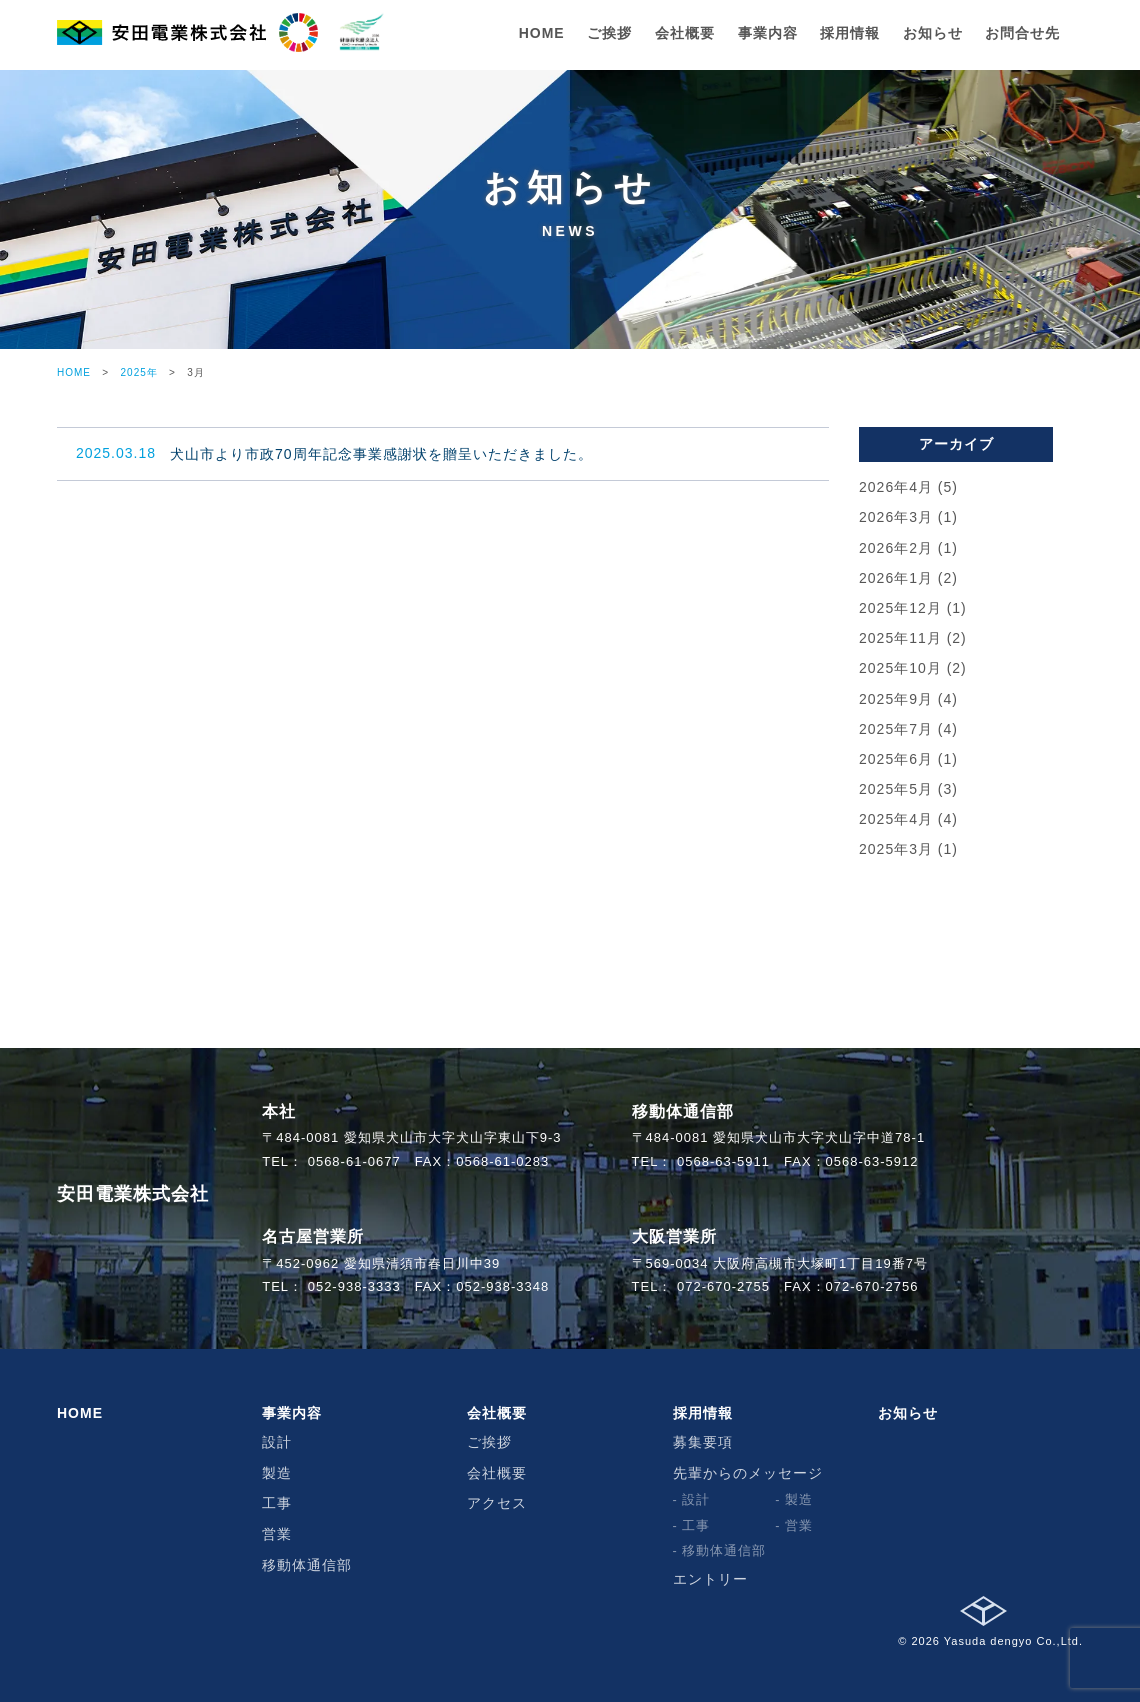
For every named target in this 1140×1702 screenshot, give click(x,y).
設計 (277, 1442)
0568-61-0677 (354, 1161)
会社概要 (685, 33)
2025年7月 (896, 729)
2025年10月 (900, 668)
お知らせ (933, 33)
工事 (277, 1503)
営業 (277, 1534)
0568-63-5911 (723, 1161)
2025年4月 (896, 819)
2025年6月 (896, 759)
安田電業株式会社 (133, 1194)
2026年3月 (896, 517)
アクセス (497, 1503)
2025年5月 (896, 789)
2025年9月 (896, 699)
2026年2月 (896, 548)
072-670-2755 (723, 1286)
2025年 (139, 372)
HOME (542, 33)
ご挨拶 (609, 33)
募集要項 (703, 1442)
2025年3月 (896, 849)
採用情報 (850, 33)
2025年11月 (900, 638)
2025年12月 (900, 608)
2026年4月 (896, 487)
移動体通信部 (307, 1565)
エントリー (710, 1579)
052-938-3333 (354, 1286)
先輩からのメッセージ (748, 1473)
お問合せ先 (1022, 33)
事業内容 (768, 33)
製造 (277, 1473)
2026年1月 (896, 578)
